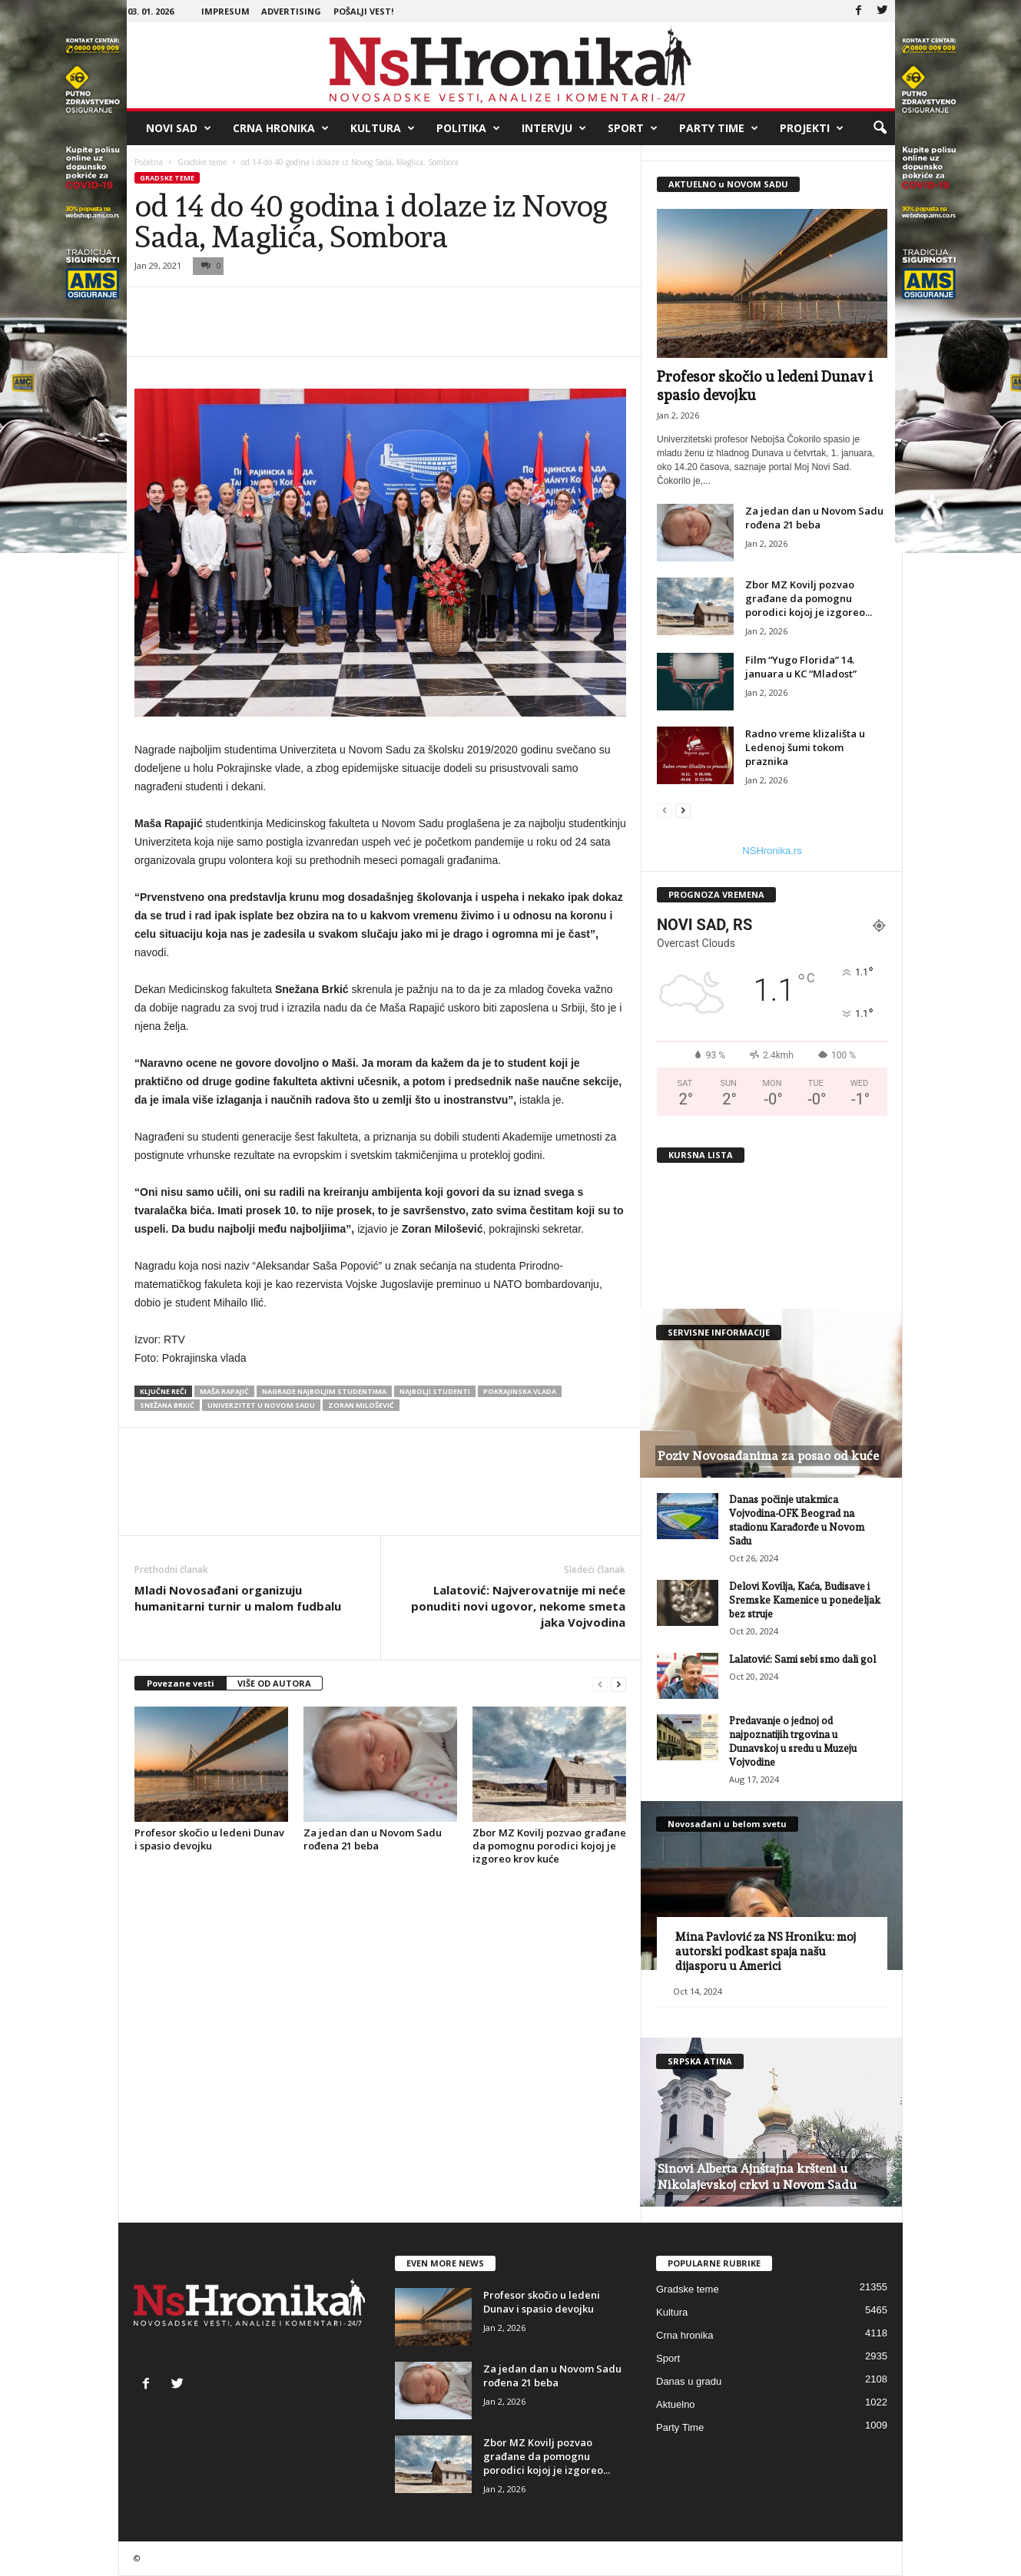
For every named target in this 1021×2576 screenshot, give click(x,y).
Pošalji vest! (363, 11)
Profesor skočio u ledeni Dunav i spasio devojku (209, 1839)
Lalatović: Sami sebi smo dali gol (802, 1659)
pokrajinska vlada (519, 1391)
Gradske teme (202, 162)
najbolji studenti (434, 1391)
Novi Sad (178, 128)
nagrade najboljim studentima (324, 1391)
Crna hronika (281, 128)
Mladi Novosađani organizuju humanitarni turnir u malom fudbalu (237, 1598)
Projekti (812, 128)
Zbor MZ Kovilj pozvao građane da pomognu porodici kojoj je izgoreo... (808, 598)
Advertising (291, 11)
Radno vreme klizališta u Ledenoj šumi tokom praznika (805, 747)
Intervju (554, 128)
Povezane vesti (180, 1683)
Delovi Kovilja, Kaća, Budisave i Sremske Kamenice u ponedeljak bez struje (804, 1600)
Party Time (718, 128)
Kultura (382, 128)
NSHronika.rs (771, 850)
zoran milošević (361, 1405)
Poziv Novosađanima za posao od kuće (768, 1456)
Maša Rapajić (224, 1391)
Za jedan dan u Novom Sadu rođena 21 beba (372, 1839)
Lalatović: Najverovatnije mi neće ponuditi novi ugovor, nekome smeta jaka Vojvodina (518, 1606)
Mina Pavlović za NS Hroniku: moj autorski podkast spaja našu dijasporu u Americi (765, 1951)
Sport (633, 128)
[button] (880, 128)
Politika (468, 128)
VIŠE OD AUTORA (274, 1683)
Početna (148, 162)
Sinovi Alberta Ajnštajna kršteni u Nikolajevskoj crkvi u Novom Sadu (757, 2176)
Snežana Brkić (167, 1405)
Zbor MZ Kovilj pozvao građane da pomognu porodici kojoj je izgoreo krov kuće (549, 1846)
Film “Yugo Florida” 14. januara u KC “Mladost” (801, 666)
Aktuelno (675, 2404)
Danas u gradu (688, 2381)
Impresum (225, 11)
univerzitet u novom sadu (261, 1405)
